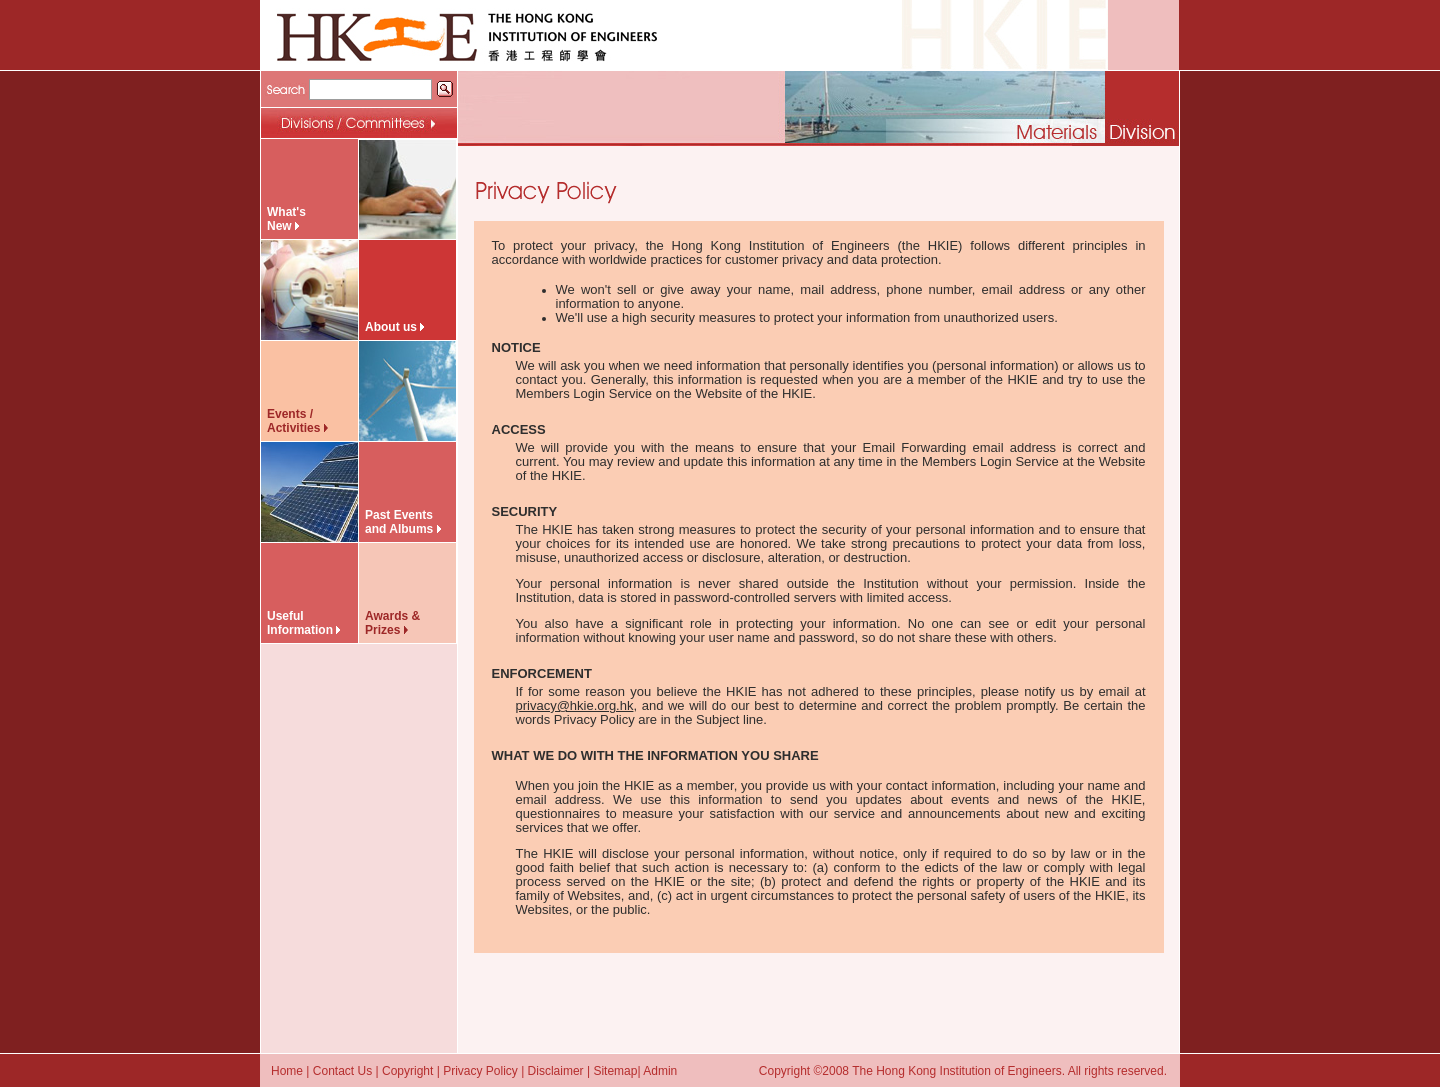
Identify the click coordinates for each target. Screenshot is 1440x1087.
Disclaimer (556, 1071)
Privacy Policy (480, 1071)
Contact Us (342, 1071)
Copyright (407, 1071)
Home (287, 1071)
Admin (660, 1071)
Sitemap (615, 1071)
